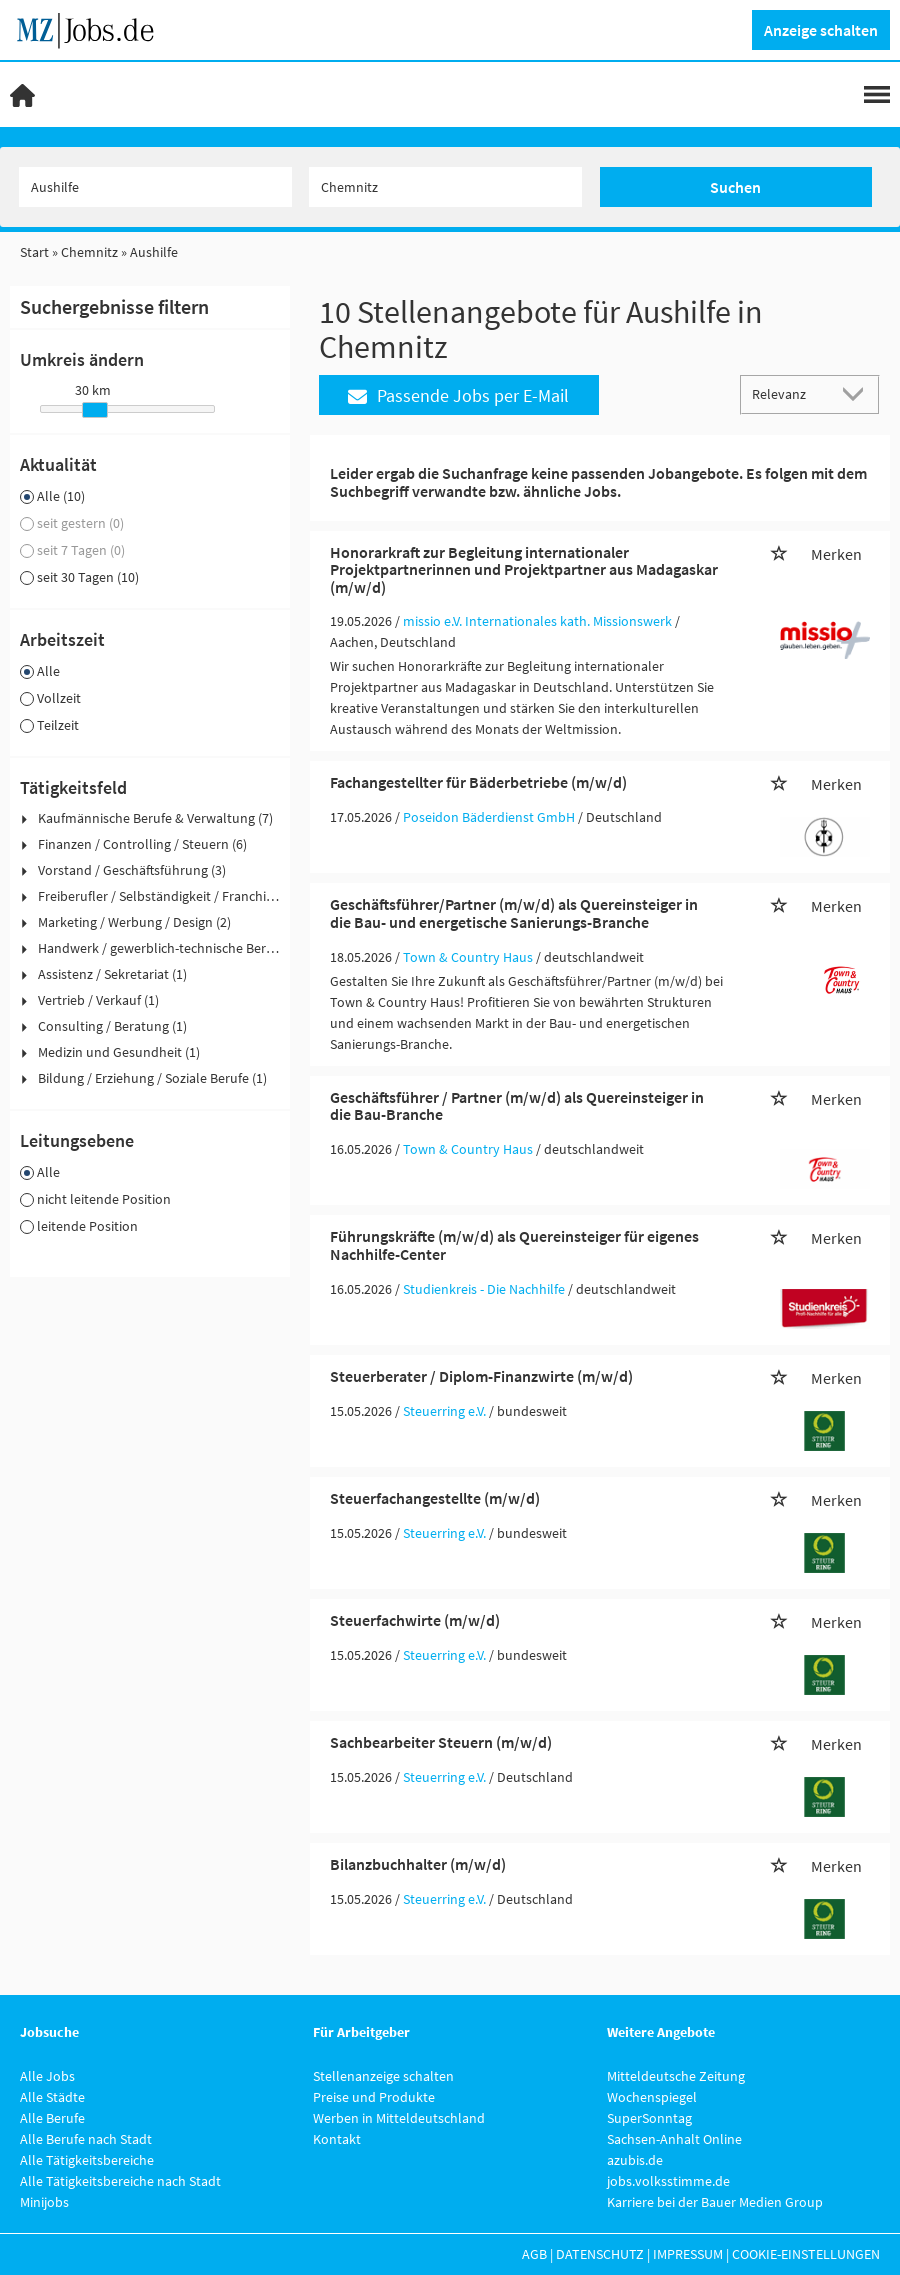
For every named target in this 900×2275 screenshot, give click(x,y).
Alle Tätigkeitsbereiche (87, 2160)
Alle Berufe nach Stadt (86, 2139)
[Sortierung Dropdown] (858, 393)
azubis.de (635, 2160)
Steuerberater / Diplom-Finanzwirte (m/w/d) (481, 1376)
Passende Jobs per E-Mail (458, 395)
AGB (534, 2254)
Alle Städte (52, 2097)
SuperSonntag (649, 2118)
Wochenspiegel (652, 2097)
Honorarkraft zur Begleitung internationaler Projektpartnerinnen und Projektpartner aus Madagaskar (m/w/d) (524, 569)
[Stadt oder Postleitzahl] (445, 187)
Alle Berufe (52, 2118)
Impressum (688, 2254)
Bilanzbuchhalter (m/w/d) (418, 1864)
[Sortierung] (790, 393)
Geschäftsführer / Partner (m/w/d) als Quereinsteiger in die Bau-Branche (517, 1106)
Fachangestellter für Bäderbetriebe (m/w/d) (478, 782)
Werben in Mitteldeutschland (399, 2118)
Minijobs (44, 2202)
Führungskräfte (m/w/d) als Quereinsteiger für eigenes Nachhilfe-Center (514, 1245)
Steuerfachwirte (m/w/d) (415, 1620)
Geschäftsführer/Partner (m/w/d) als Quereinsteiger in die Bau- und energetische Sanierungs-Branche (514, 913)
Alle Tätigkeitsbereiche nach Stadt (120, 2181)
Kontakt (337, 2139)
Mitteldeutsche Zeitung (676, 2076)
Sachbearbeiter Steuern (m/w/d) (441, 1742)
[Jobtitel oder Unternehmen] (155, 187)
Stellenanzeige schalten (383, 2076)
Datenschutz (600, 2254)
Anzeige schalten (821, 30)
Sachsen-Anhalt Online (674, 2139)
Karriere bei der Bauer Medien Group (715, 2202)
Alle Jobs (47, 2076)
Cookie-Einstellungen (806, 2254)
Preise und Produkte (374, 2097)
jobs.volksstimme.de (668, 2181)
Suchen (735, 187)
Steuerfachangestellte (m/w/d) (435, 1498)
